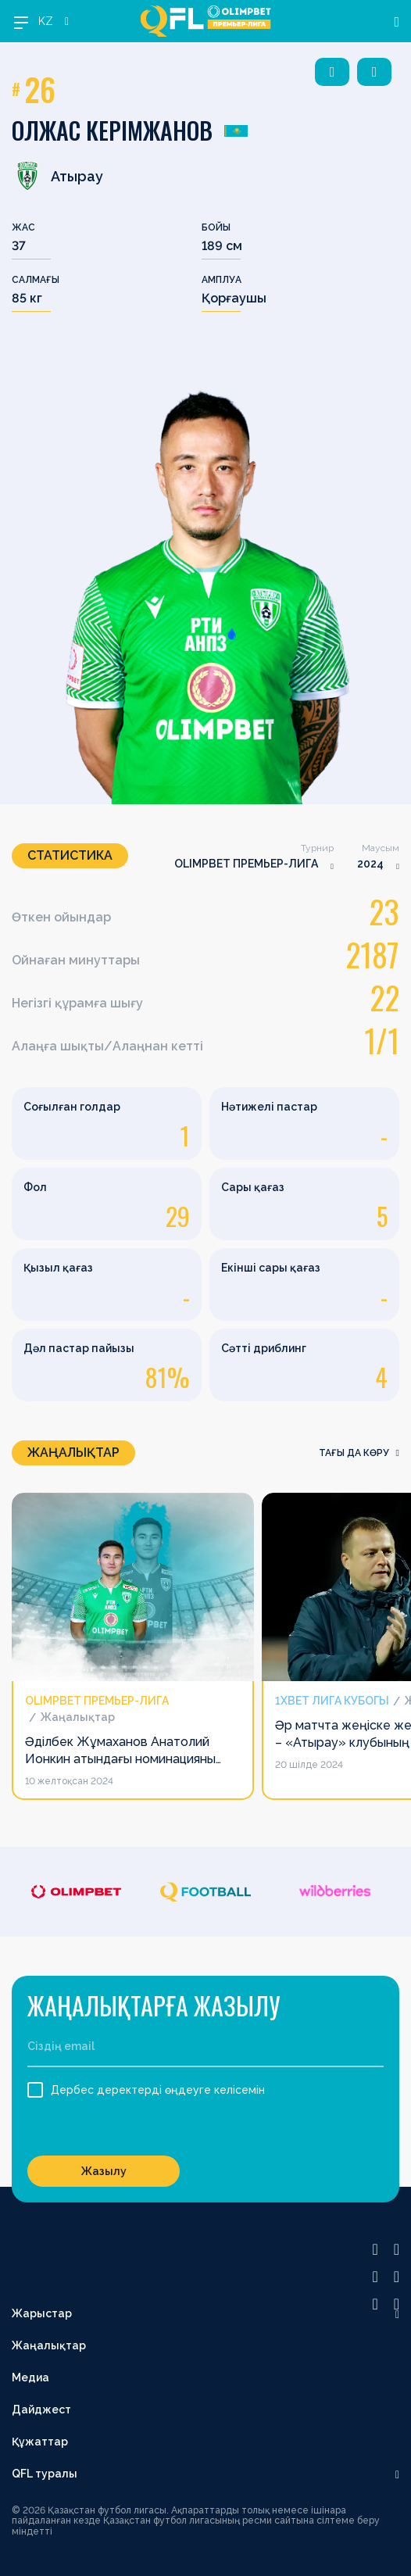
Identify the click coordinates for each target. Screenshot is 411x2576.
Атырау (57, 175)
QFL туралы (44, 2473)
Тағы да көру (359, 1452)
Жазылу (104, 2171)
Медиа (30, 2377)
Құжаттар (40, 2441)
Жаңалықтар (49, 2345)
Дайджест (41, 2409)
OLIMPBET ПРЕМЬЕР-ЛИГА (246, 863)
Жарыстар (42, 2313)
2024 (370, 863)
